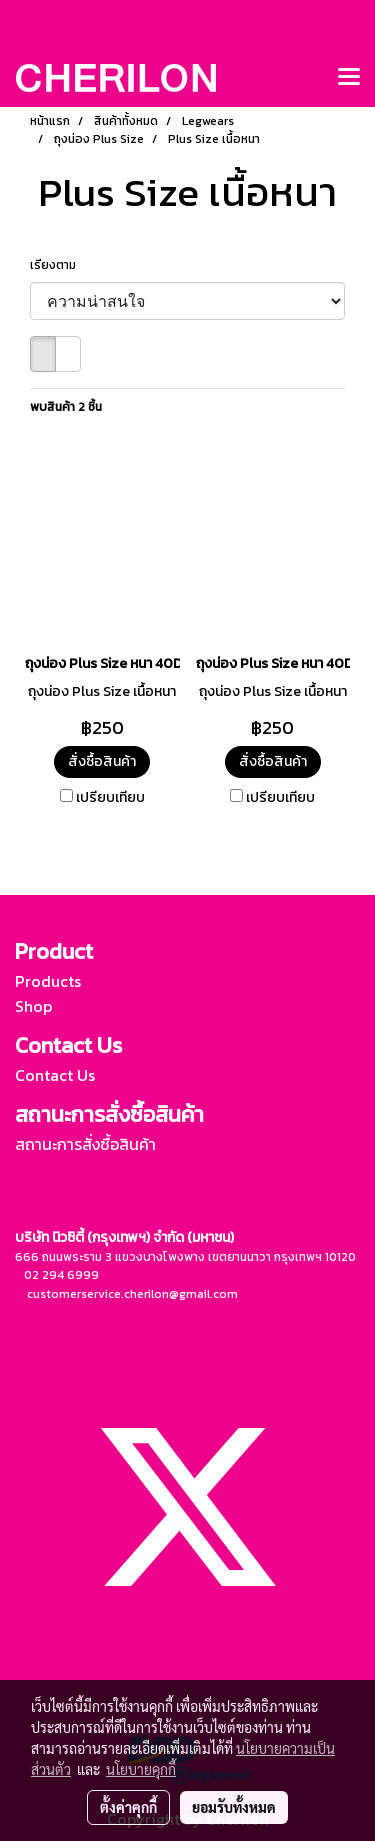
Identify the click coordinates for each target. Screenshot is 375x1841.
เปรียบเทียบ (110, 798)
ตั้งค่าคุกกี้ (128, 1807)
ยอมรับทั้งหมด (234, 1807)
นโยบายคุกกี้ (141, 1769)
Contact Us (55, 1075)
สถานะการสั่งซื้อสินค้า (85, 1144)
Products (48, 981)
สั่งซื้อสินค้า (102, 761)
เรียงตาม (57, 265)
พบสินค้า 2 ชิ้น (66, 407)
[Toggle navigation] (349, 78)
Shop (33, 1006)
